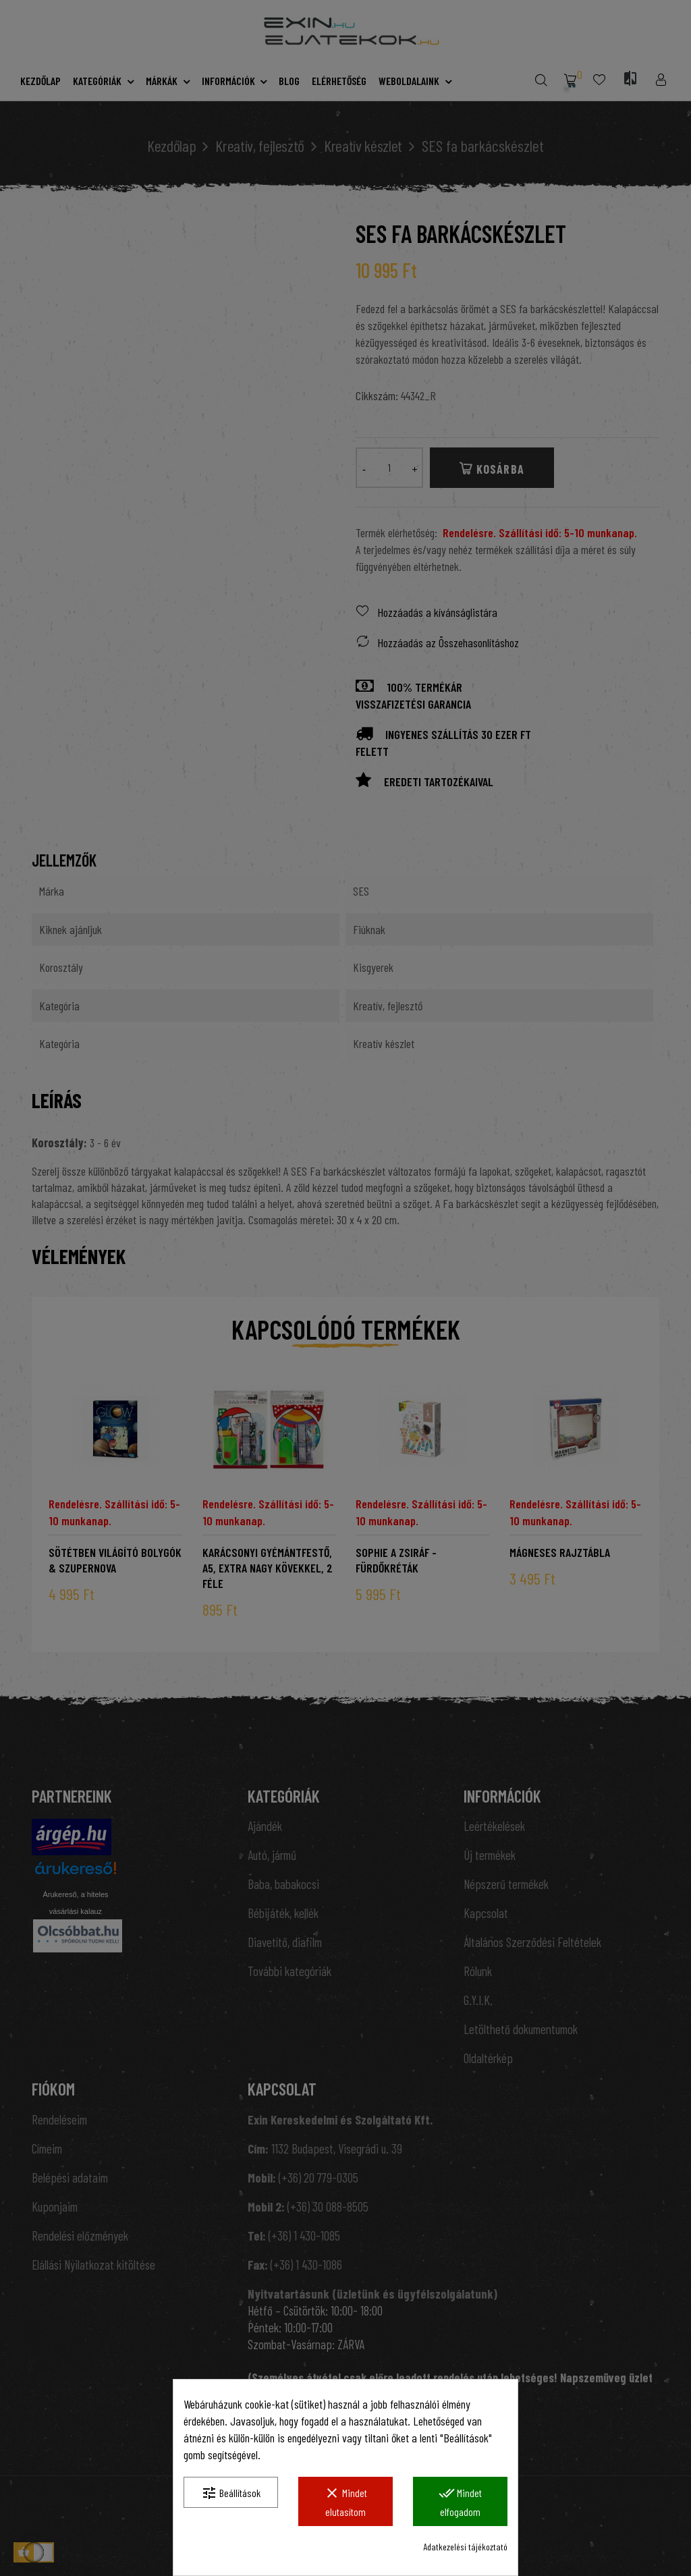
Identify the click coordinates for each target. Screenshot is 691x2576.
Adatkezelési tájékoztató (465, 2546)
